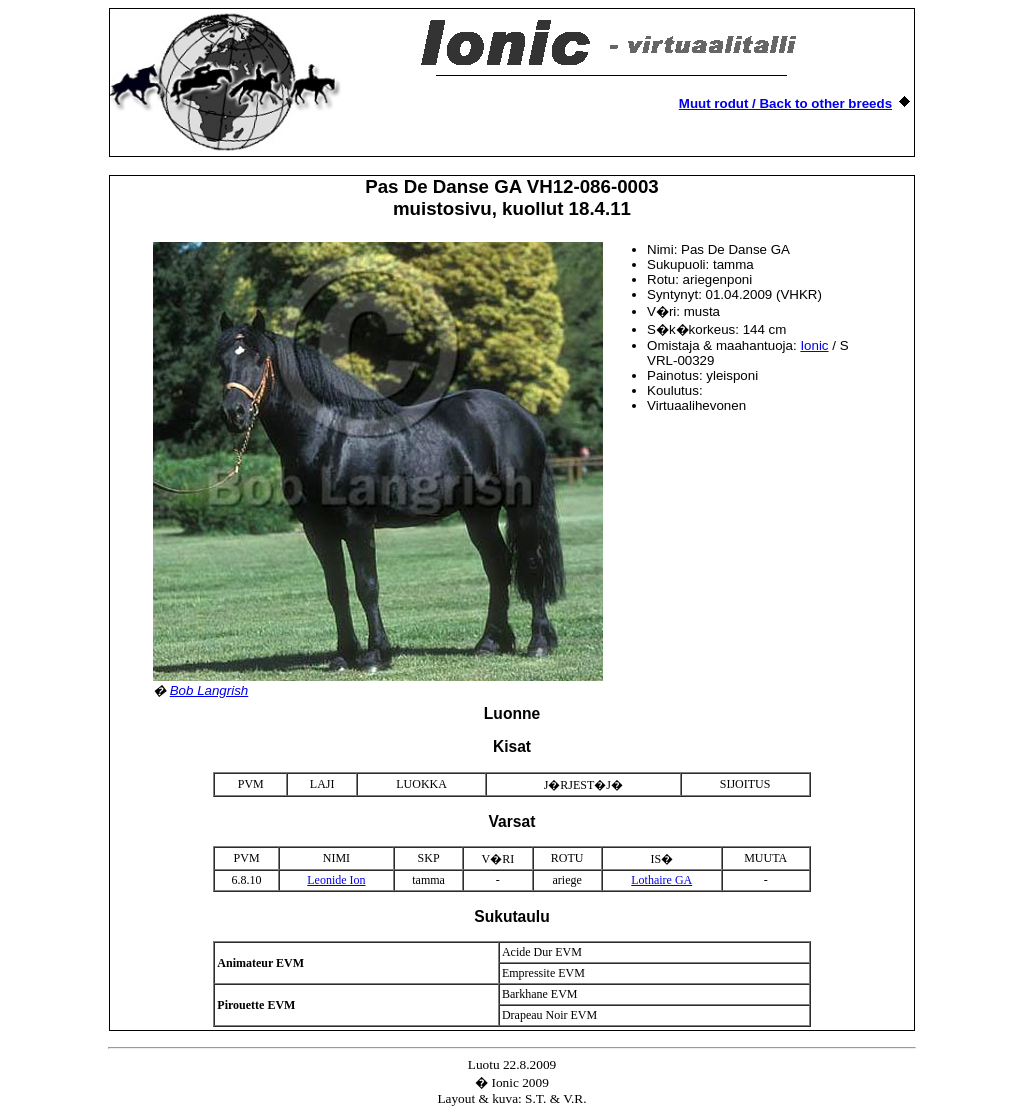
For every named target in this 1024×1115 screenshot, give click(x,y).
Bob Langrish (209, 690)
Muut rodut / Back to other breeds (785, 103)
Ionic (814, 345)
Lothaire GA (661, 880)
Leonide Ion (336, 880)
